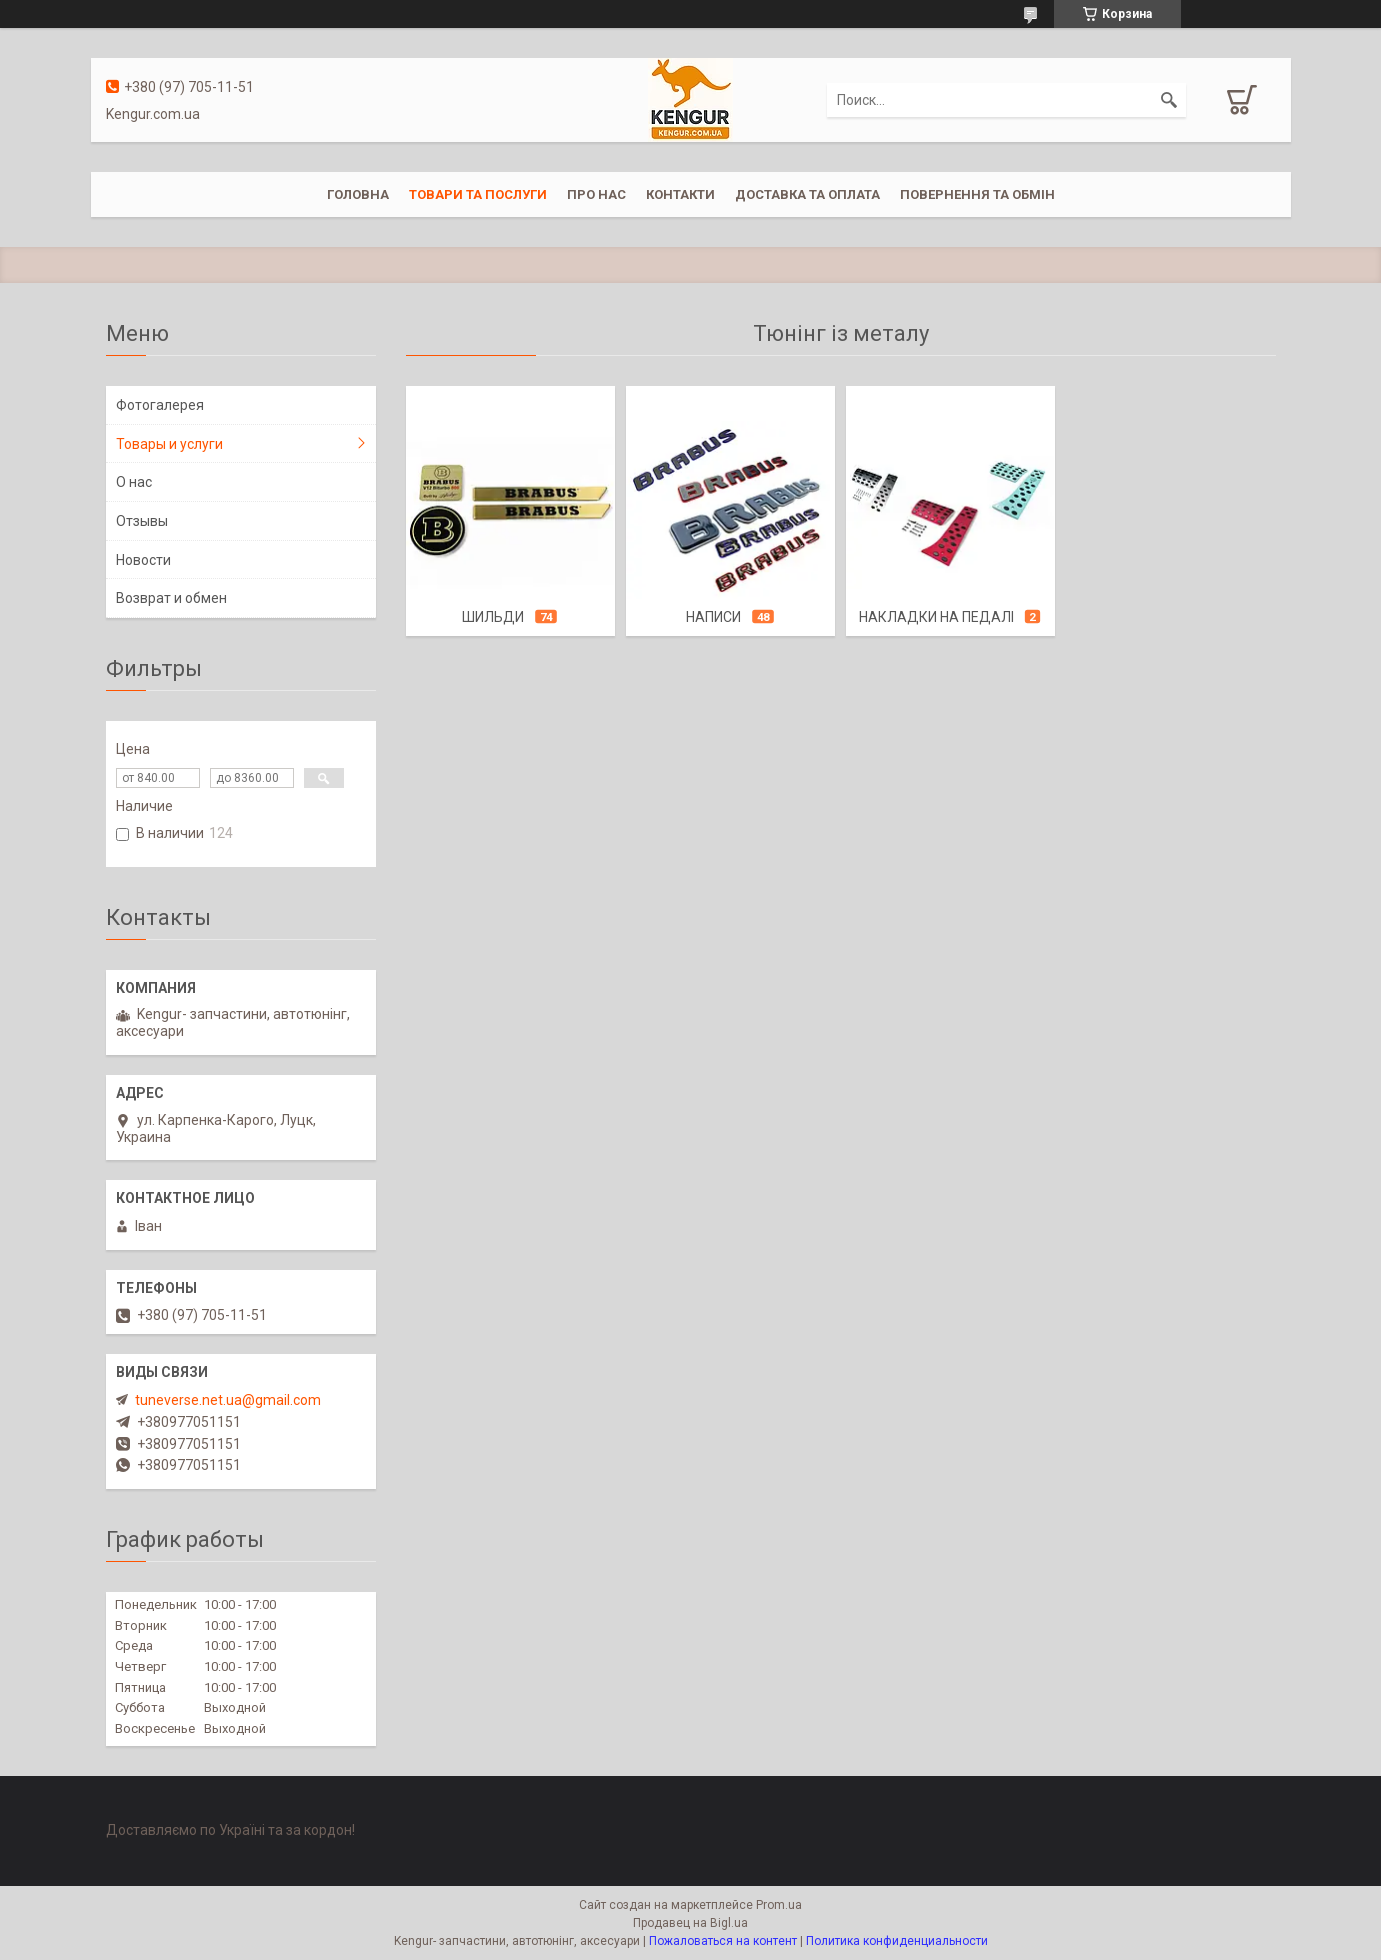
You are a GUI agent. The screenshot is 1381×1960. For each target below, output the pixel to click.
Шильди (493, 617)
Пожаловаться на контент (723, 1941)
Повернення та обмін (977, 194)
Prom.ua (779, 1905)
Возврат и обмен (171, 598)
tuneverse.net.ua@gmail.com (228, 1400)
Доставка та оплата (807, 194)
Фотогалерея (160, 405)
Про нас (596, 194)
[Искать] (1169, 100)
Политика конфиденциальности (897, 1941)
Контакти (680, 194)
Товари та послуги (478, 194)
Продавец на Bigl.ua (690, 1923)
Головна (358, 194)
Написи (713, 617)
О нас (134, 482)
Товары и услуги (169, 444)
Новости (143, 560)
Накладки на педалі (936, 617)
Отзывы (142, 521)
